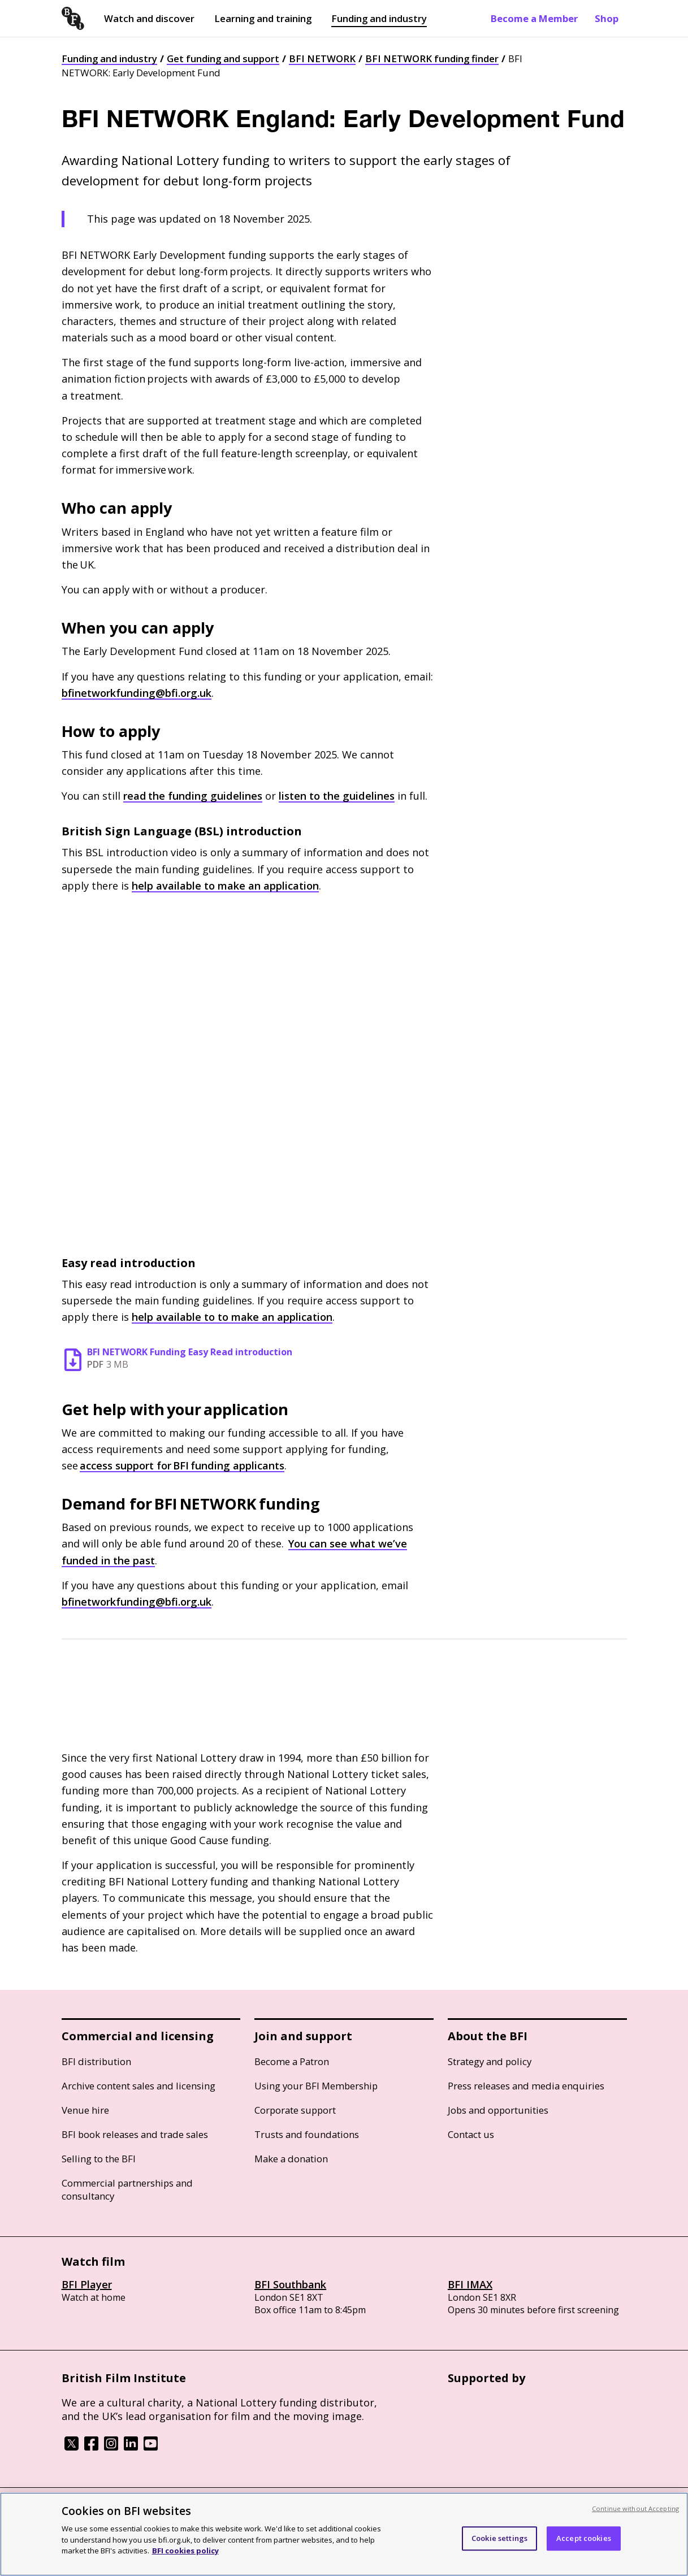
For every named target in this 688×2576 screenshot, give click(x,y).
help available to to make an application (232, 1317)
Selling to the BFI (99, 2158)
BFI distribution (96, 2061)
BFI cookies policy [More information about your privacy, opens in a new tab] (185, 2550)
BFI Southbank (290, 2284)
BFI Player (87, 2284)
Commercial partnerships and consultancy (127, 2189)
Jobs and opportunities (498, 2110)
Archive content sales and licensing (138, 2085)
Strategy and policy (489, 2061)
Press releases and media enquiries (526, 2085)
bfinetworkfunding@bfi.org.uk (136, 693)
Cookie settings (499, 2538)
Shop (606, 18)
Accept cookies (583, 2538)
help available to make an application (225, 885)
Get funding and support (223, 58)
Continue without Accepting (635, 2508)
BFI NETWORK (322, 58)
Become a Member (534, 18)
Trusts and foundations (306, 2134)
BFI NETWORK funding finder (432, 58)
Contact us (471, 2134)
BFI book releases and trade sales (135, 2134)
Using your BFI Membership (316, 2085)
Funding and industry (379, 18)
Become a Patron (291, 2061)
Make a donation (291, 2158)
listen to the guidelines (337, 796)
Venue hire (85, 2110)
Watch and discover (149, 18)
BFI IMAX (470, 2284)
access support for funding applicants (182, 1465)
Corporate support (295, 2110)
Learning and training (262, 18)
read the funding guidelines (192, 796)
